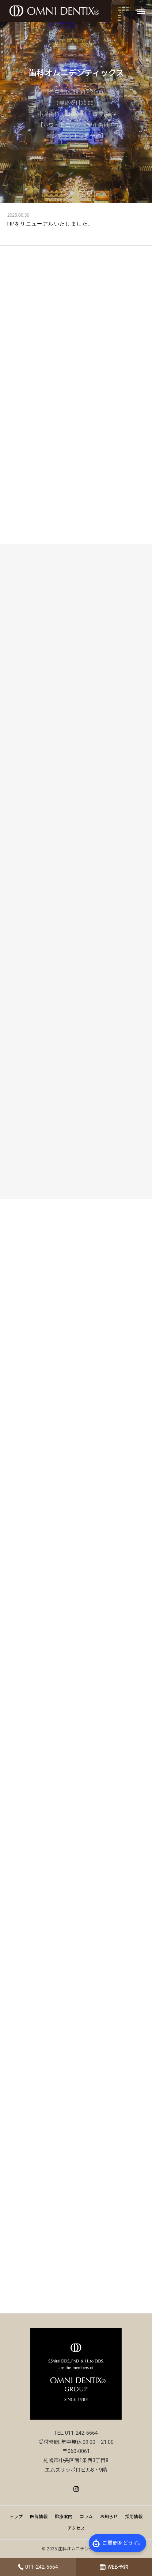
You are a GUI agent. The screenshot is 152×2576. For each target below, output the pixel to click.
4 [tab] (89, 193)
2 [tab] (72, 193)
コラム (86, 2516)
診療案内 (63, 2516)
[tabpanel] (76, 101)
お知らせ (109, 2516)
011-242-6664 (41, 2567)
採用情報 (133, 2516)
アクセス (76, 2528)
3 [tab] (81, 193)
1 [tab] (63, 193)
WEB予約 (117, 2567)
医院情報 (39, 2516)
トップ (16, 2516)
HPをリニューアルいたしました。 (50, 223)
